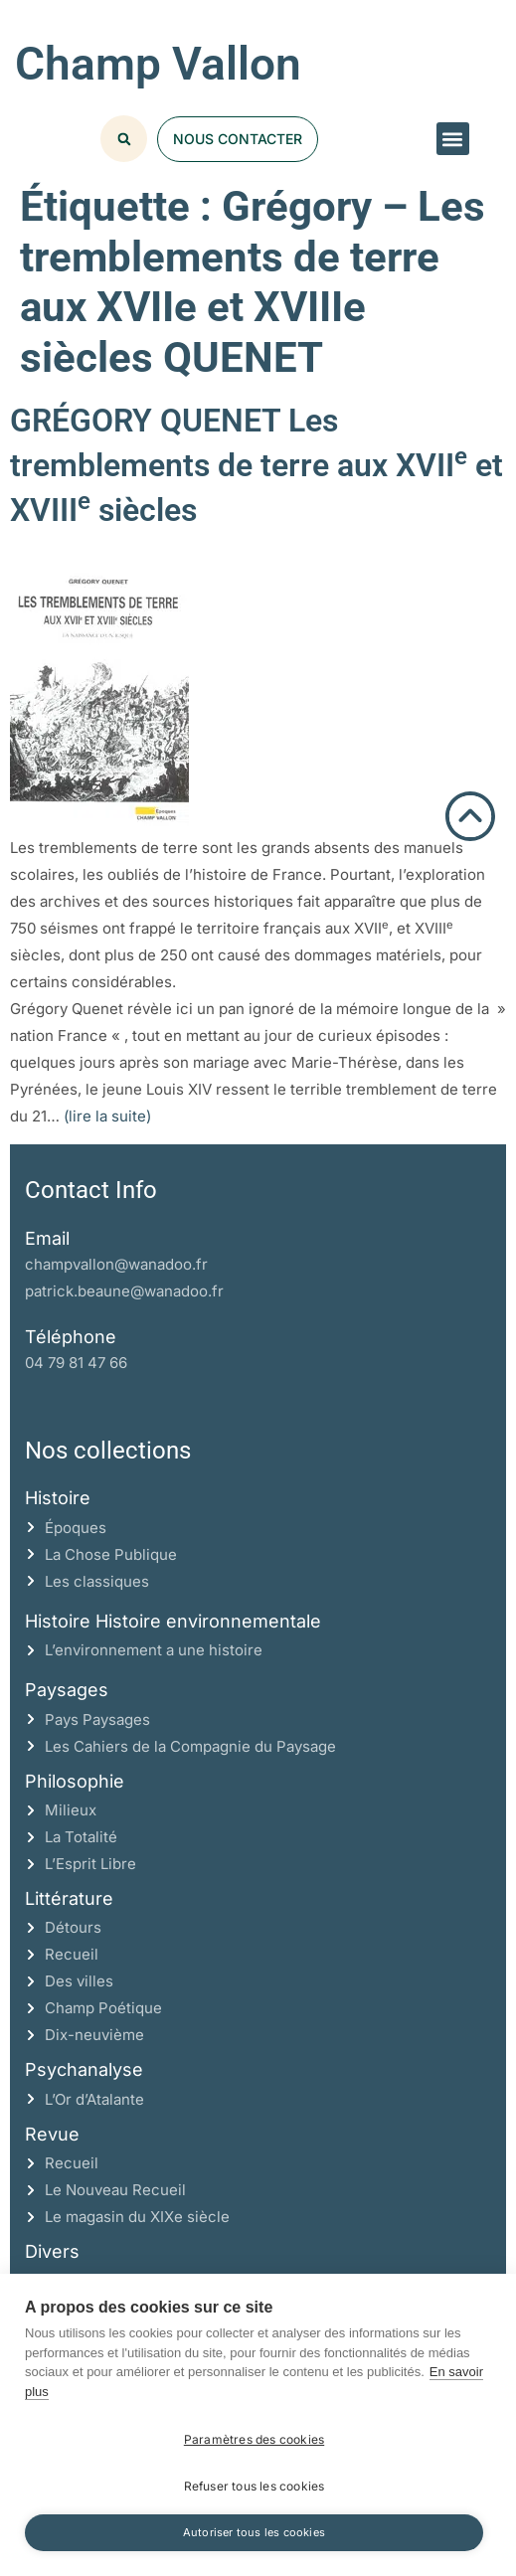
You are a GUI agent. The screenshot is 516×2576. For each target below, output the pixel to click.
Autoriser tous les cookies (254, 2532)
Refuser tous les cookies (254, 2486)
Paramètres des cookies (254, 2439)
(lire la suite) (107, 1116)
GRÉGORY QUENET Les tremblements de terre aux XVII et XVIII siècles (256, 465)
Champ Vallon (158, 63)
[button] (452, 138)
